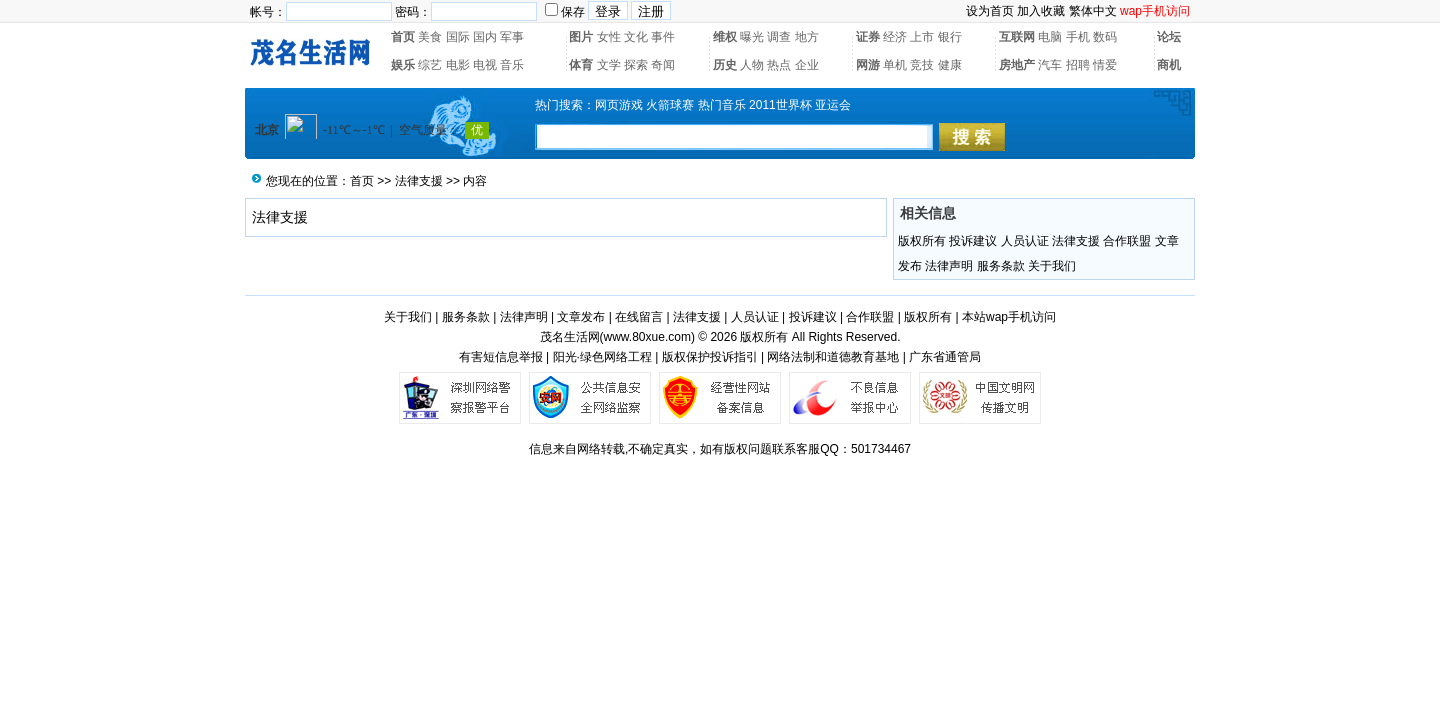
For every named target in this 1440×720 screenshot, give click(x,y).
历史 (725, 65)
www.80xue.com (647, 337)
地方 (807, 37)
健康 (950, 65)
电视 (485, 65)
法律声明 (949, 266)
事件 (663, 37)
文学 (609, 65)
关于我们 (1052, 266)
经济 (895, 37)
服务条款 (1001, 266)
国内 (485, 37)
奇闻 (663, 65)
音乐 (512, 65)
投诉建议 (973, 241)
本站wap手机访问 (1009, 317)
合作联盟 (1127, 241)
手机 (1078, 37)
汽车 (1050, 65)
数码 (1105, 37)
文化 (636, 37)
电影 (458, 65)
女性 (609, 37)
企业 (807, 65)
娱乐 (403, 65)
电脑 (1050, 37)
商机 (1169, 65)
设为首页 (990, 11)
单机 (895, 65)
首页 (403, 37)
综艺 (430, 65)
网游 (868, 65)
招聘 (1078, 65)
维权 (725, 37)
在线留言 (639, 317)
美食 (430, 37)
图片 (581, 37)
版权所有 (922, 241)
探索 (636, 65)
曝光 (752, 37)
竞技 (922, 65)
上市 (922, 37)
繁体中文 (1093, 11)
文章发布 (581, 317)
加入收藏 (1041, 11)
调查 (779, 37)
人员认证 (1025, 241)
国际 (458, 37)
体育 (581, 65)
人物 (752, 65)
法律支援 (419, 181)
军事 (512, 37)
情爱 (1105, 65)
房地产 (1017, 65)
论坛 (1169, 37)
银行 (950, 37)
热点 (779, 65)
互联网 (1017, 37)
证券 (868, 37)
